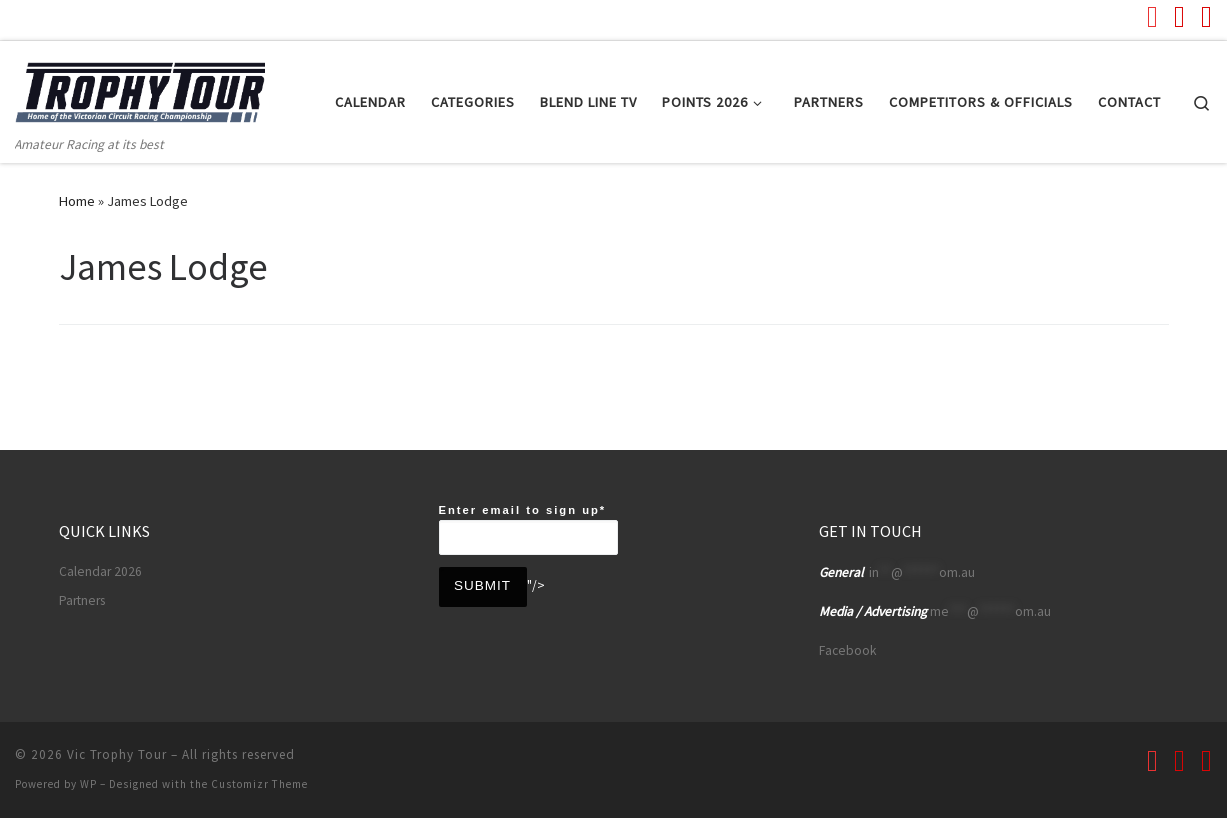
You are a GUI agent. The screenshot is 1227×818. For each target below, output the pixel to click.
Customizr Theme (259, 784)
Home (77, 201)
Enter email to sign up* (528, 529)
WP (88, 784)
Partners (82, 600)
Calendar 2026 (100, 571)
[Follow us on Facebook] (1179, 16)
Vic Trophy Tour (117, 754)
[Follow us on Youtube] (1152, 16)
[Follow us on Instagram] (1206, 16)
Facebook (847, 650)
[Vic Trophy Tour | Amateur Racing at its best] (140, 86)
